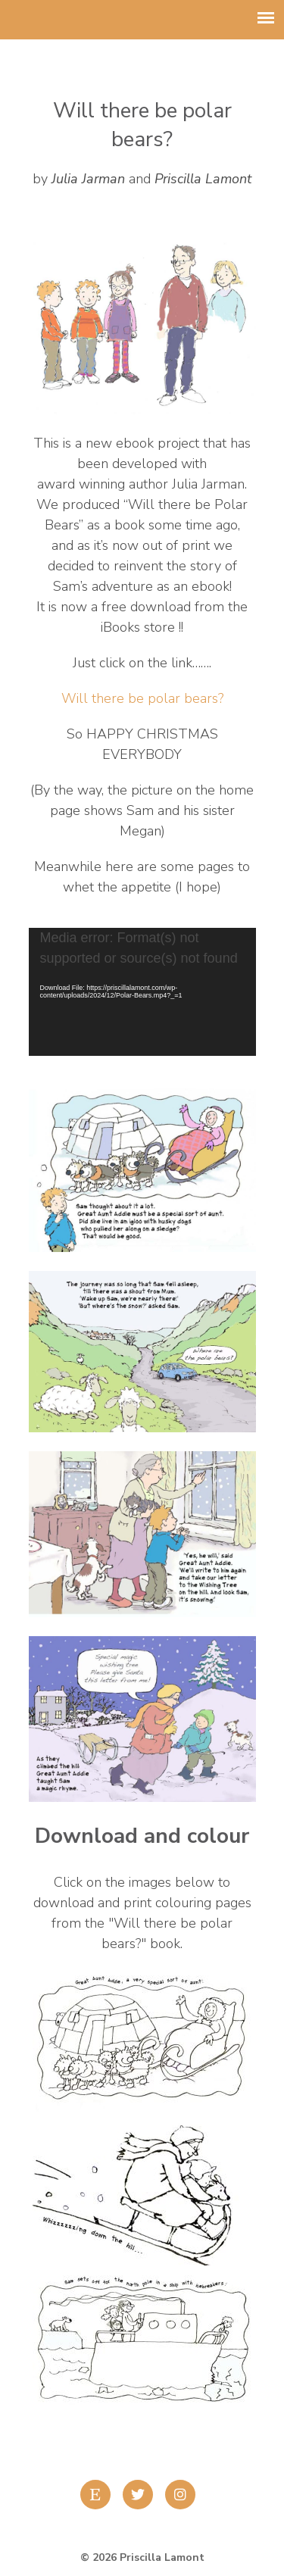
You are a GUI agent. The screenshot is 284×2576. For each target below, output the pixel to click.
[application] (142, 992)
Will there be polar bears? (142, 698)
